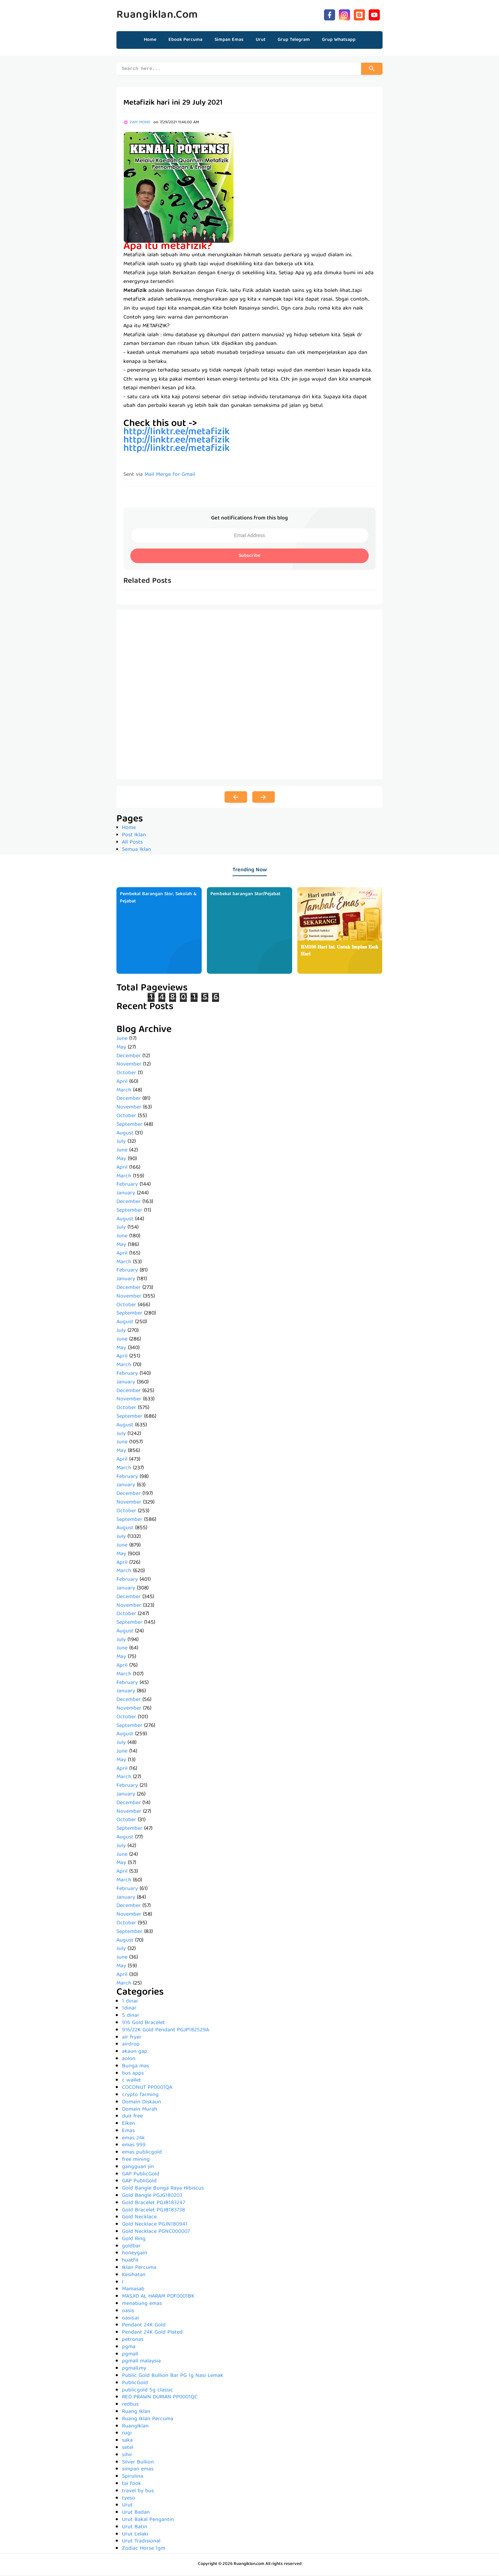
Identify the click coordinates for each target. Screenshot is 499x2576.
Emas (128, 2132)
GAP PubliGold (139, 2182)
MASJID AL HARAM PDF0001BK (158, 2297)
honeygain (134, 2254)
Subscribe (249, 557)
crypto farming (140, 2096)
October (126, 1074)
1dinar (129, 2009)
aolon (128, 2060)
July (121, 1143)
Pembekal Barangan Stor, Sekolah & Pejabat (158, 899)
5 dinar (130, 2017)
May (121, 1048)
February (127, 1186)
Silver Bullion (138, 2463)
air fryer (131, 2038)
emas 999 (134, 2146)
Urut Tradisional (141, 2542)
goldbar (131, 2247)
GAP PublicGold (140, 2175)
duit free (132, 2117)
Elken (128, 2125)
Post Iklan (134, 836)
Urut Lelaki (135, 2535)
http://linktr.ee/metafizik (176, 449)
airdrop (131, 2045)
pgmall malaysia (141, 2362)
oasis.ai (130, 2319)
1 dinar (130, 2002)
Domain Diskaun (141, 2103)
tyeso (128, 2499)
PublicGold (135, 2384)
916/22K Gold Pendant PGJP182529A (165, 2031)
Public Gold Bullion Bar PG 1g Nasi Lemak (172, 2377)
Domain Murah (139, 2110)
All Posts (132, 843)
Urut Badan (136, 2514)
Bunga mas (135, 2067)
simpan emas (138, 2470)
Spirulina (132, 2478)
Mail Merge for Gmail (170, 476)
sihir (127, 2456)
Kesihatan (134, 2276)
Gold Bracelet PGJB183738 (153, 2211)
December (128, 1057)
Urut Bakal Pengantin (148, 2521)
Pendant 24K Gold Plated (152, 2333)
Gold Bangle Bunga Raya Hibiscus (163, 2189)
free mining (136, 2161)
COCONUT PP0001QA (147, 2089)
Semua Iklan (136, 851)
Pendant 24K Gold (144, 2326)
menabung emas (142, 2305)
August (124, 1134)
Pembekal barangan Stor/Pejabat (245, 895)
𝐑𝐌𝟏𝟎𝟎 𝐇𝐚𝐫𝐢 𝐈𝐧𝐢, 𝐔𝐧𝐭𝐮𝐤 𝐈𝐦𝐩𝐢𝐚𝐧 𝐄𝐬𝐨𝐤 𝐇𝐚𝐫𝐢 (339, 952)
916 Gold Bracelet (143, 2024)
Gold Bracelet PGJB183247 (153, 2204)
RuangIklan (135, 2427)
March (123, 1091)
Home (150, 40)
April (122, 1083)
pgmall (130, 2355)
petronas (132, 2341)
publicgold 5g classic (147, 2391)
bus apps (133, 2074)
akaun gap (134, 2053)
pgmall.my (134, 2369)
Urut (127, 2506)
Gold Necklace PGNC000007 (156, 2233)
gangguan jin (138, 2168)
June (122, 1040)
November (128, 1065)
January (125, 1194)
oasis (128, 2312)
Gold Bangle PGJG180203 (152, 2197)
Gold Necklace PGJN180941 (154, 2225)
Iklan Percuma (139, 2269)
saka (127, 2441)
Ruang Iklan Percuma (147, 2420)
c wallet (131, 2081)
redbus (130, 2405)
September (129, 1126)
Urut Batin (134, 2528)
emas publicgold (142, 2153)
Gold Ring (134, 2240)
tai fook (131, 2485)
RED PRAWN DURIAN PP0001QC (160, 2398)
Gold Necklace (139, 2218)
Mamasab (133, 2290)
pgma (128, 2348)
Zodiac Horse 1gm (143, 2550)
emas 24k (133, 2139)
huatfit (130, 2261)
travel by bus (138, 2492)
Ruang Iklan (136, 2413)
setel (127, 2449)
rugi (127, 2434)
